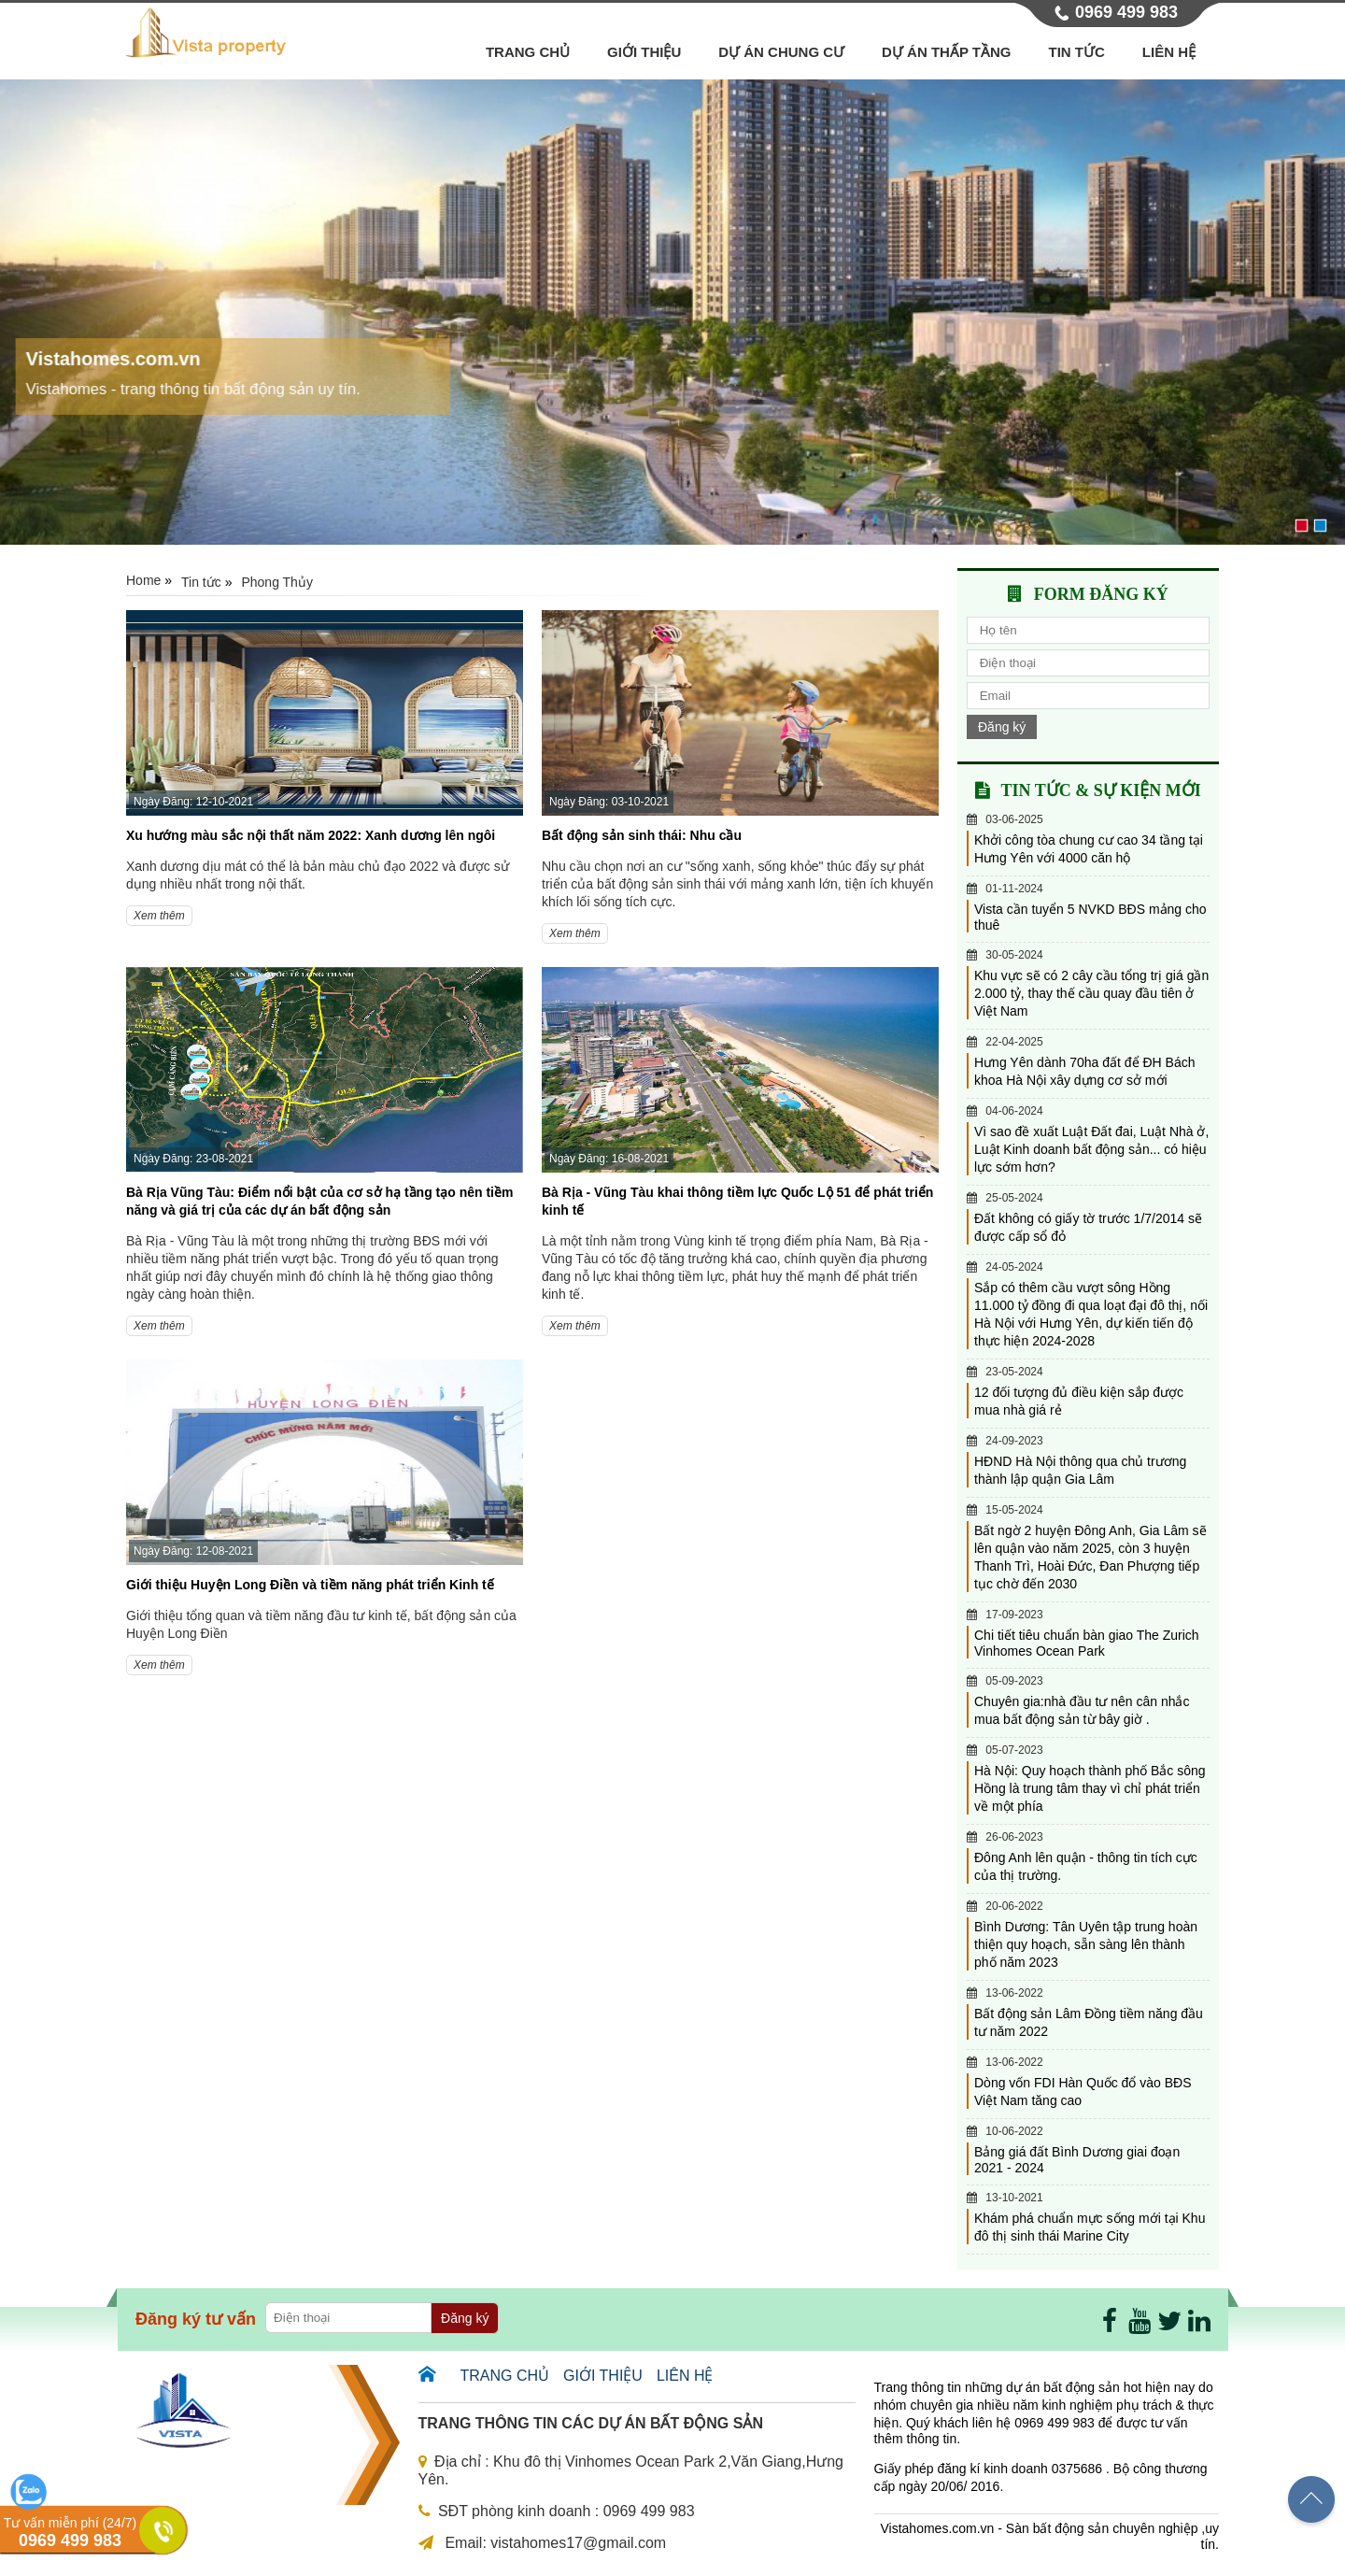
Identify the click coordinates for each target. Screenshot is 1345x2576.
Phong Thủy (276, 582)
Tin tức (1077, 52)
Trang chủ (528, 52)
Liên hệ (1169, 52)
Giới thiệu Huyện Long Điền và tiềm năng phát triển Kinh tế (310, 1584)
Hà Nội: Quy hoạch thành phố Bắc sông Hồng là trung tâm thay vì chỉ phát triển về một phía (1090, 1788)
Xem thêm (159, 915)
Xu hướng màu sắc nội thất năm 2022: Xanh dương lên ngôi (310, 835)
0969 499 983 (1126, 12)
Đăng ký (1002, 726)
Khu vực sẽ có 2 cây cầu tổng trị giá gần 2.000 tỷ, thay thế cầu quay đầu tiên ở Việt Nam (1091, 993)
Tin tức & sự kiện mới (1100, 790)
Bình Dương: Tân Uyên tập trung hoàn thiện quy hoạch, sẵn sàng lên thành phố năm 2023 (1085, 1944)
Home (143, 580)
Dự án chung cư (781, 52)
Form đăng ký (1101, 594)
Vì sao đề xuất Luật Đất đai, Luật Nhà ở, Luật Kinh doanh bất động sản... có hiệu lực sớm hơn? (1091, 1149)
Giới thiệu (644, 52)
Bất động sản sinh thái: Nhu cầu (642, 835)
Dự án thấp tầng (946, 52)
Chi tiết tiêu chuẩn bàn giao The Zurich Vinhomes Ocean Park (1086, 1643)
